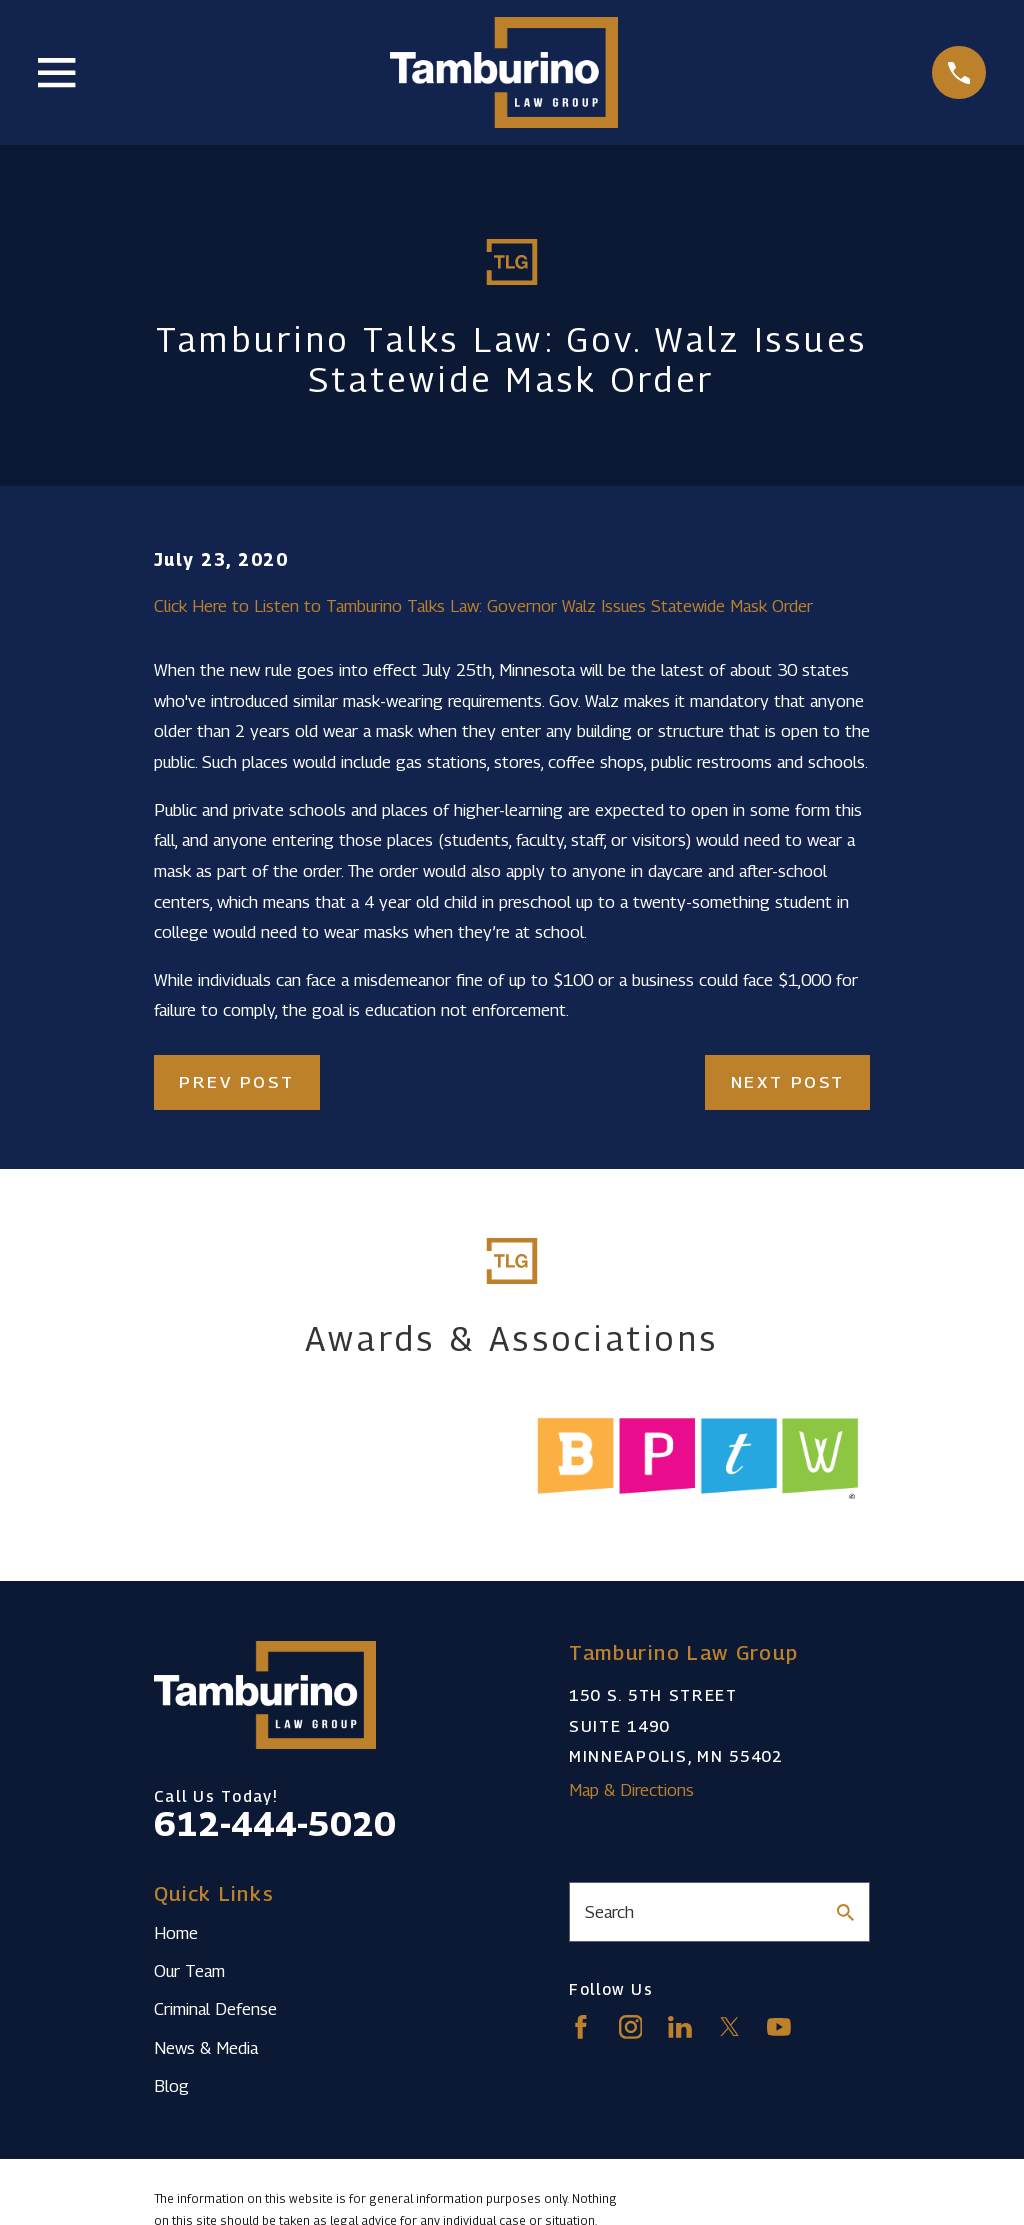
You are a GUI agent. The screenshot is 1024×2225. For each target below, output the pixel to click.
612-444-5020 (275, 1823)
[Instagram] (631, 2027)
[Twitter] (730, 2027)
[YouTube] (779, 2027)
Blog (171, 2086)
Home (176, 1933)
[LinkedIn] (680, 2027)
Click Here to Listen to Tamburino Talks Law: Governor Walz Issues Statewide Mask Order (483, 606)
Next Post (788, 1082)
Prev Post (236, 1082)
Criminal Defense (215, 2009)
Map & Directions (631, 1790)
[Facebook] (581, 2027)
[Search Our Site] (845, 1912)
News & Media (206, 2048)
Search (609, 1912)
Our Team (189, 1971)
